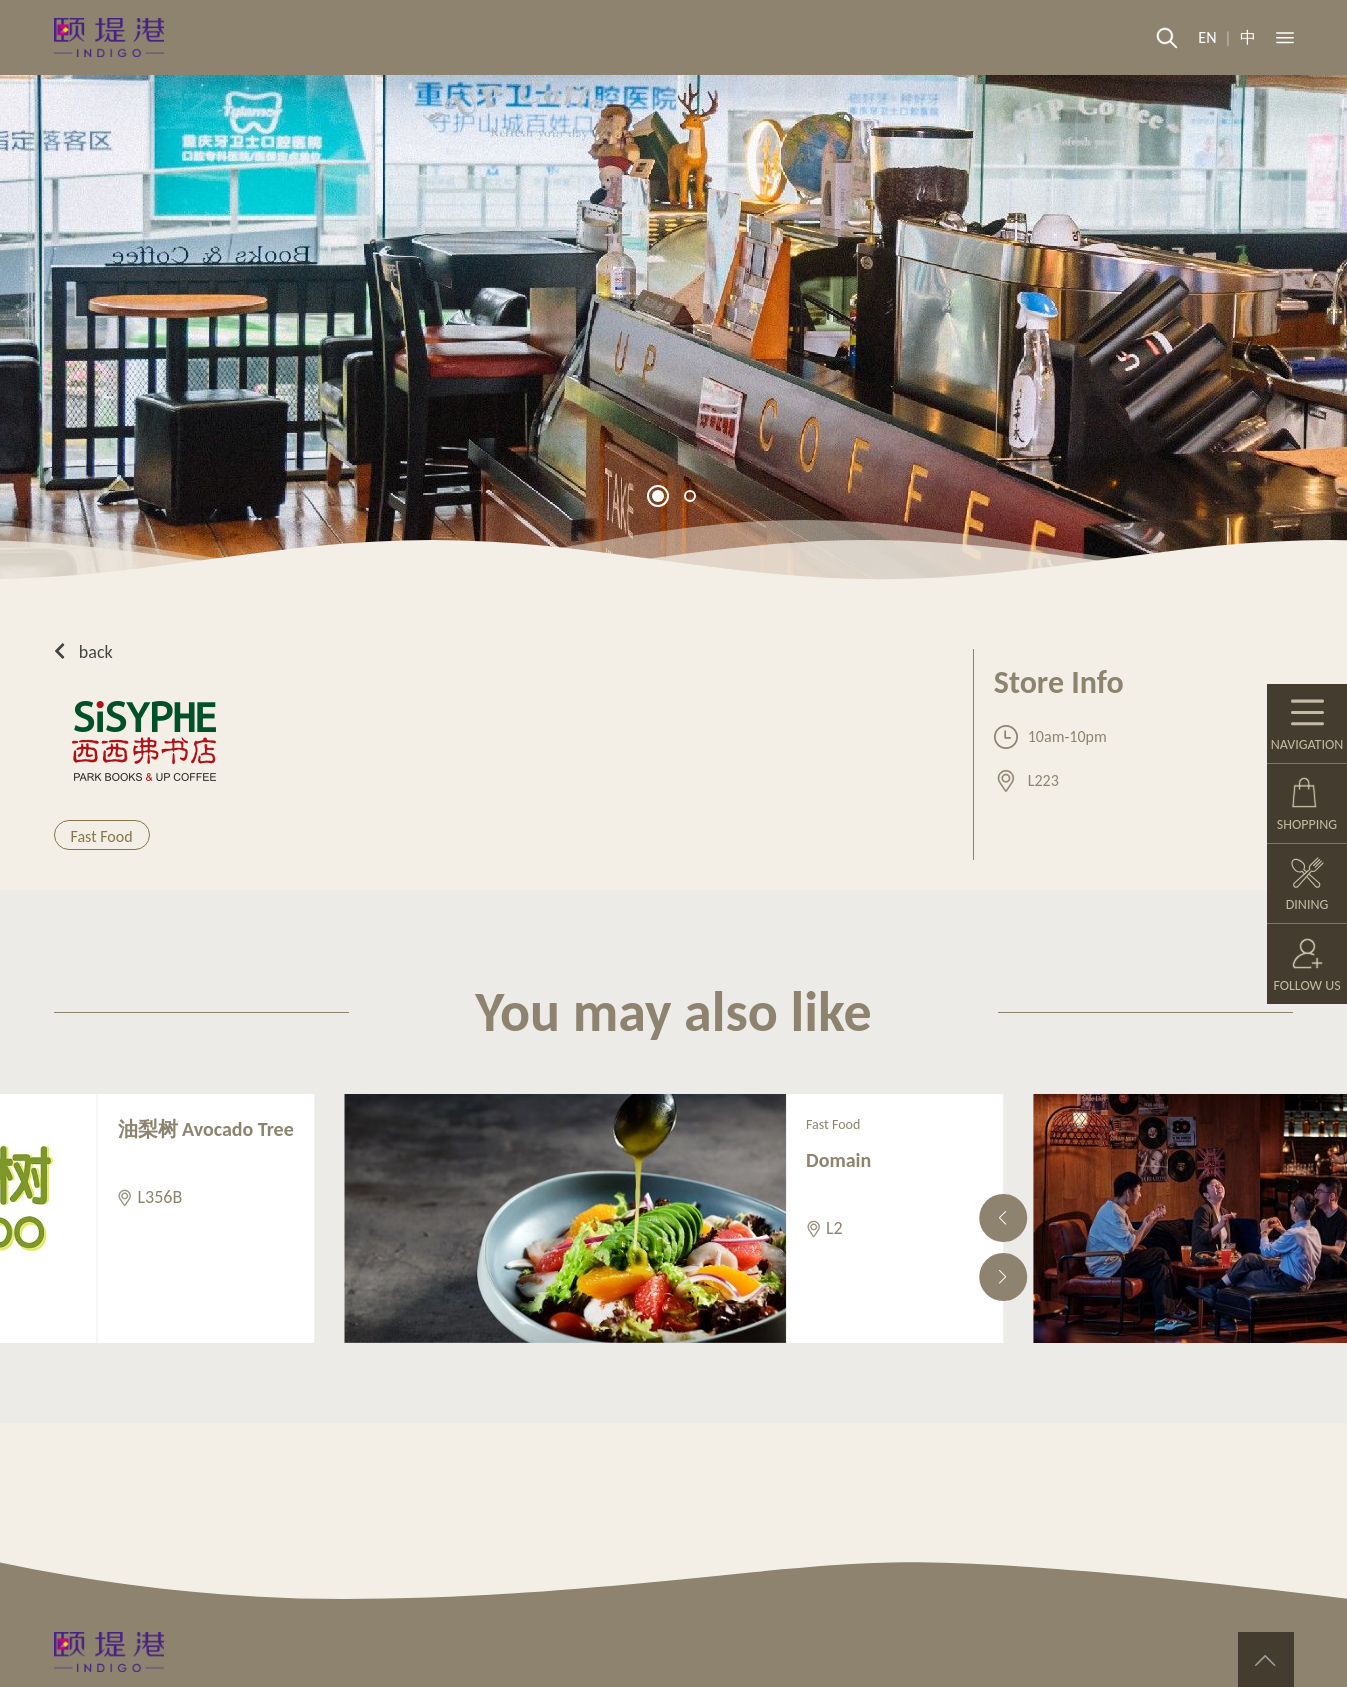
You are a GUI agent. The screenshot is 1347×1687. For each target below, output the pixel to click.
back (83, 652)
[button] (658, 496)
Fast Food (102, 836)
